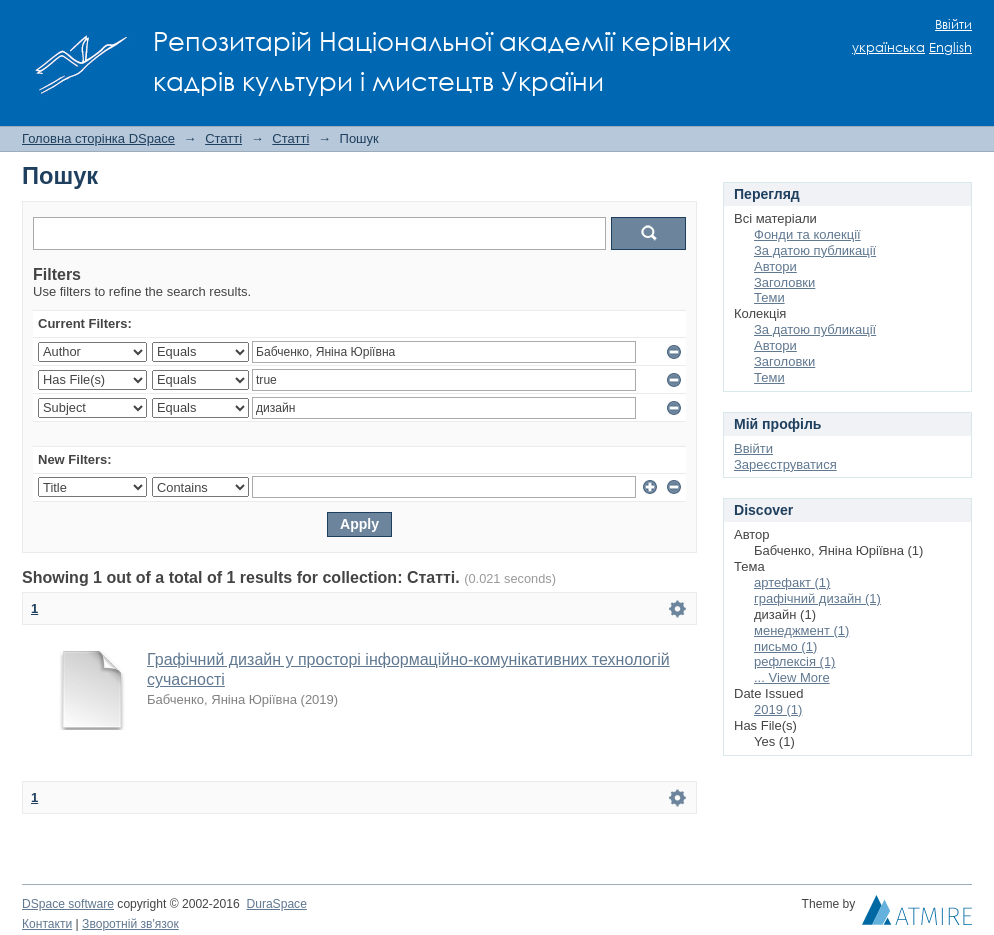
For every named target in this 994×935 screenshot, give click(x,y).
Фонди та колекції (807, 234)
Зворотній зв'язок (130, 924)
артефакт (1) (792, 582)
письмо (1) (785, 646)
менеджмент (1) (801, 630)
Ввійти (953, 24)
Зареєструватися (785, 464)
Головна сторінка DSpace (98, 138)
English (950, 47)
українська (888, 47)
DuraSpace (276, 904)
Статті (223, 138)
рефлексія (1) (794, 661)
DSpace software (68, 904)
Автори (775, 266)
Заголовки (784, 282)
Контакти (47, 924)
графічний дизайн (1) (817, 598)
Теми (769, 297)
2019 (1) (778, 709)
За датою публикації (815, 250)
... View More (792, 677)
